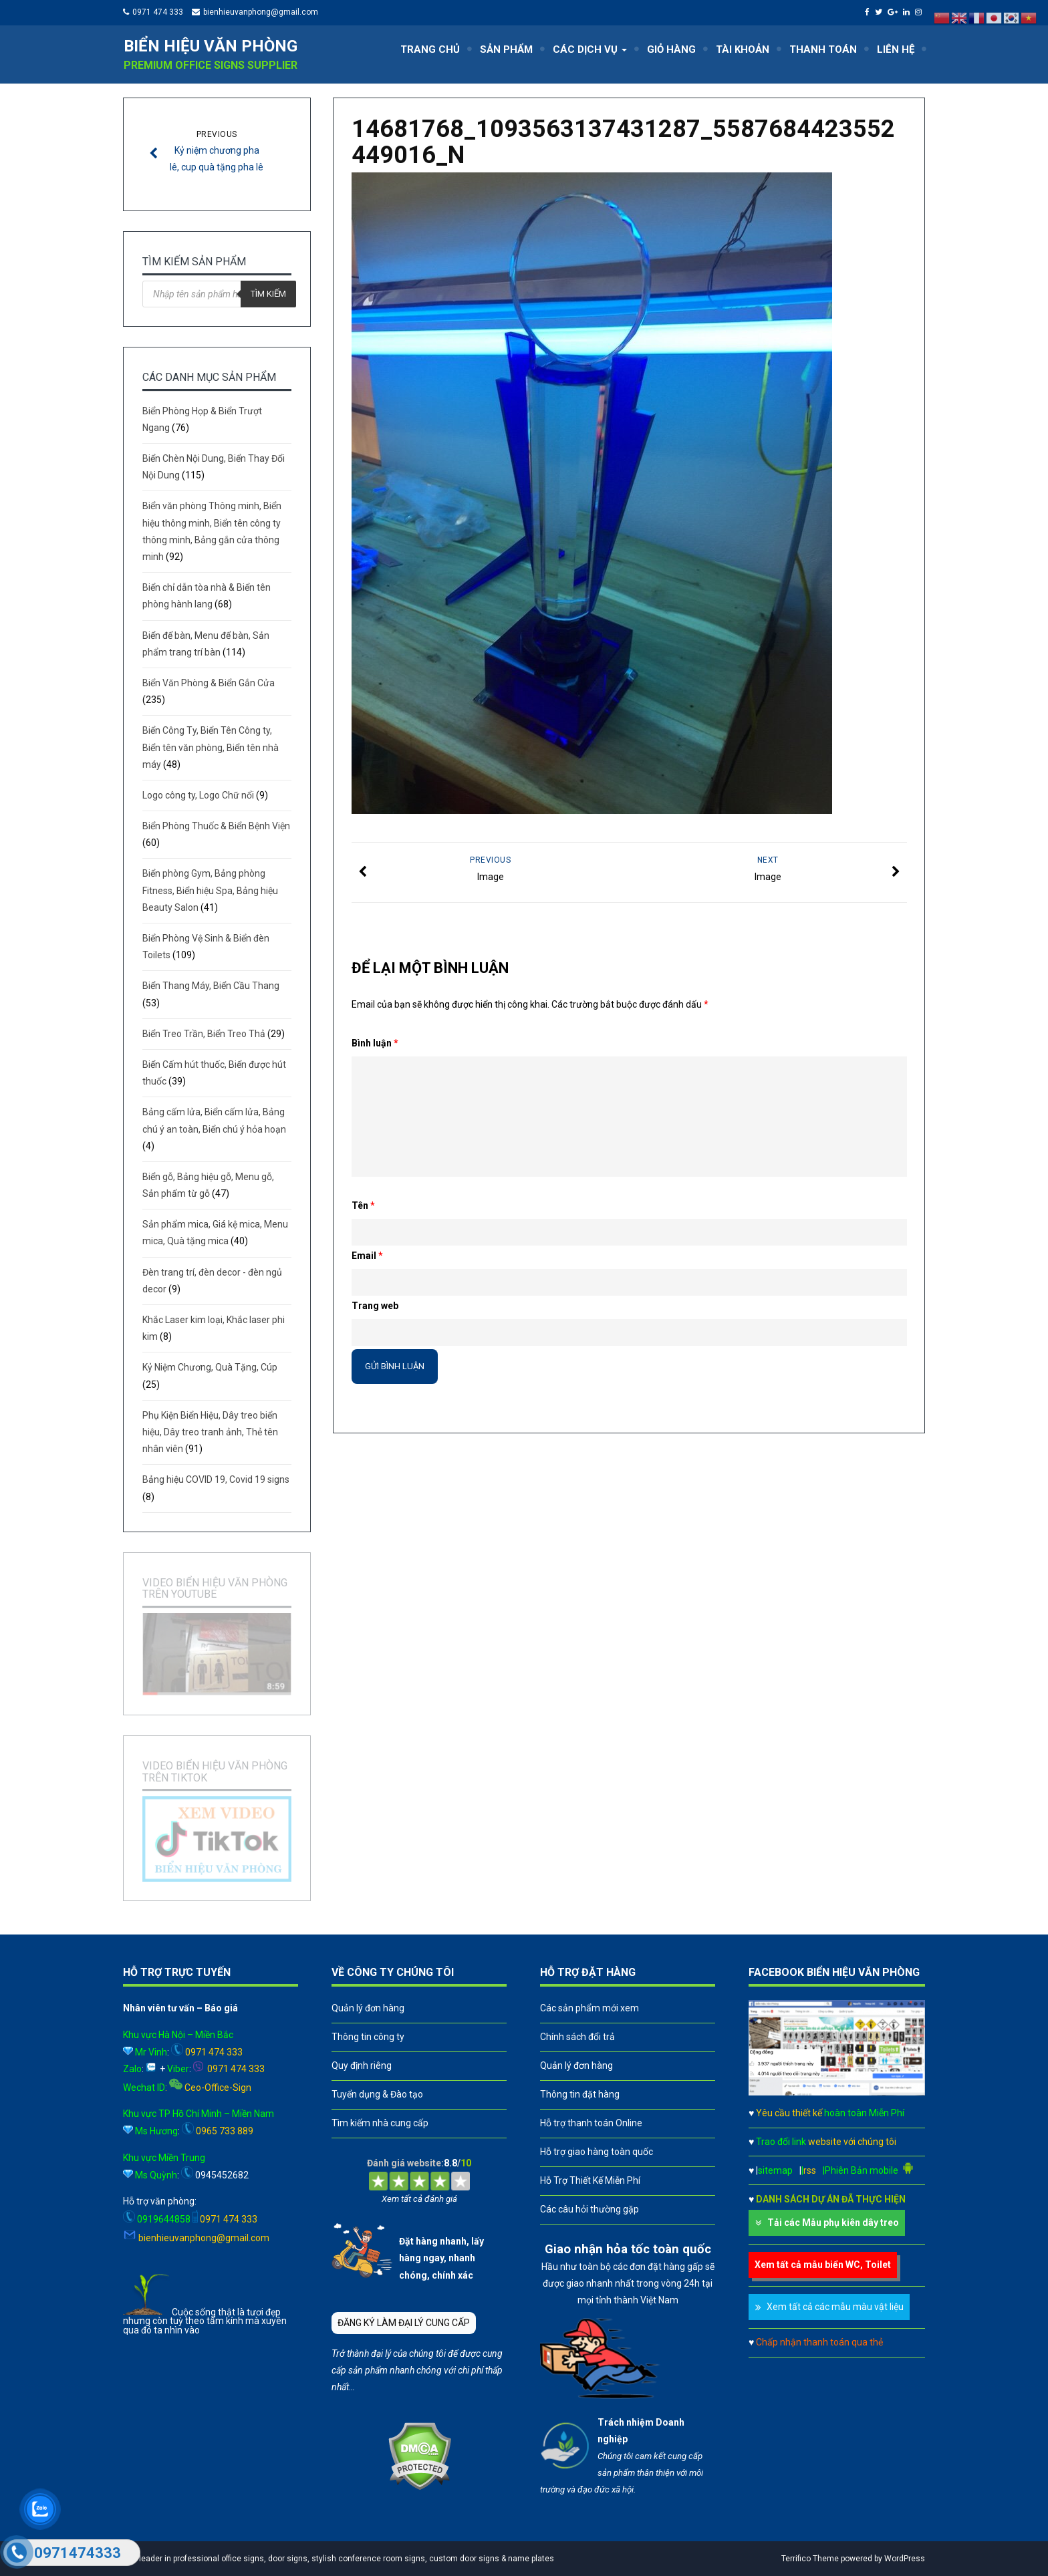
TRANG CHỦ (430, 49)
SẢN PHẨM (506, 49)
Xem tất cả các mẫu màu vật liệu (835, 2306)
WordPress (904, 2558)
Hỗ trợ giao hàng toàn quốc (596, 2151)
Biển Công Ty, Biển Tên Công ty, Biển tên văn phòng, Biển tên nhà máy (210, 747)
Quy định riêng (362, 2065)
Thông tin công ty (368, 2036)
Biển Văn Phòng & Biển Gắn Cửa (208, 683)
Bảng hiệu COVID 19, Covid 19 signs (215, 1479)
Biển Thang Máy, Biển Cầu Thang (210, 985)
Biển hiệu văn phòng (210, 46)
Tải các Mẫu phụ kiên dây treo (833, 2222)
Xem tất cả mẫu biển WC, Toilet (823, 2264)
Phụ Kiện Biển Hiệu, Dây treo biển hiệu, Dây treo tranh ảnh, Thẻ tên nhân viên (210, 1432)
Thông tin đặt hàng (580, 2094)
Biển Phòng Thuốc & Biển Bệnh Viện (216, 826)
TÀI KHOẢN (742, 49)
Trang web (375, 1305)
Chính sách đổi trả (577, 2036)
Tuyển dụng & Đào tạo (377, 2094)
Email (367, 1255)
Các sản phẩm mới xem (589, 2008)
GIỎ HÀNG (671, 49)
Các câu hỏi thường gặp (589, 2209)
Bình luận (375, 1043)
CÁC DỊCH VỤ (590, 49)
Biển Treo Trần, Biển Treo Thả (203, 1033)
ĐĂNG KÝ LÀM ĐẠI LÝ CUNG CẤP (404, 2322)
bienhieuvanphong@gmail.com (260, 12)
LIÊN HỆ (895, 49)
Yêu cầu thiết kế (830, 2113)
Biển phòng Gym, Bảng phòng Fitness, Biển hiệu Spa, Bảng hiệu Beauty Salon (210, 890)
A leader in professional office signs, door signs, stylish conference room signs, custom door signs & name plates (342, 2558)
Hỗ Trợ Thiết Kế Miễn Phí (590, 2180)
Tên (363, 1205)
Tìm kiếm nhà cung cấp (380, 2123)
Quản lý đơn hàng (368, 2008)
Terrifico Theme (810, 2558)
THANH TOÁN (823, 49)
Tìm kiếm (268, 294)
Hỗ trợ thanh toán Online (591, 2123)
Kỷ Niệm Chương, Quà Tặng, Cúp (209, 1367)
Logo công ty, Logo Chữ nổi (198, 795)
